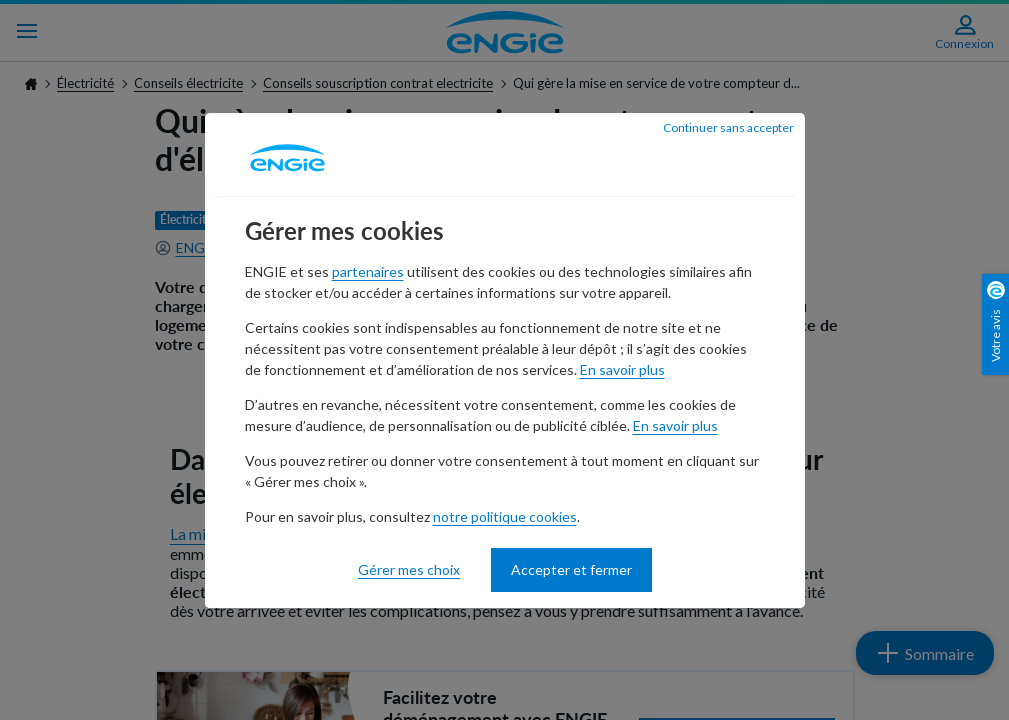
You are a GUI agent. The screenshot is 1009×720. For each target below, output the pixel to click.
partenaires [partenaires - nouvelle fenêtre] (368, 271)
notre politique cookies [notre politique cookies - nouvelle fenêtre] (505, 516)
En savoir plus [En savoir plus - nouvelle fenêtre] (622, 369)
